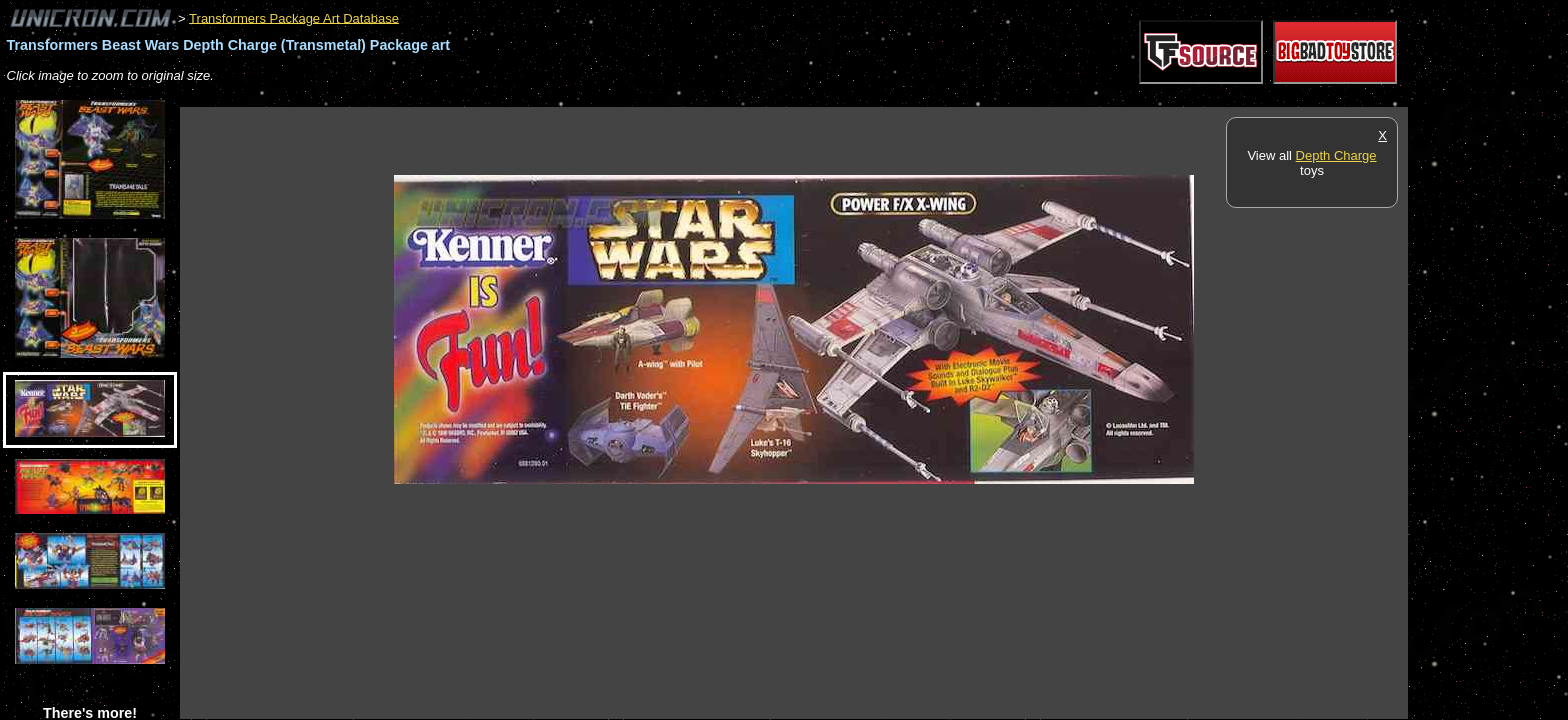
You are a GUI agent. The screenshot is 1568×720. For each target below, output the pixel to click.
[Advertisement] (544, 96)
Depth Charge (1336, 155)
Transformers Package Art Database (294, 17)
